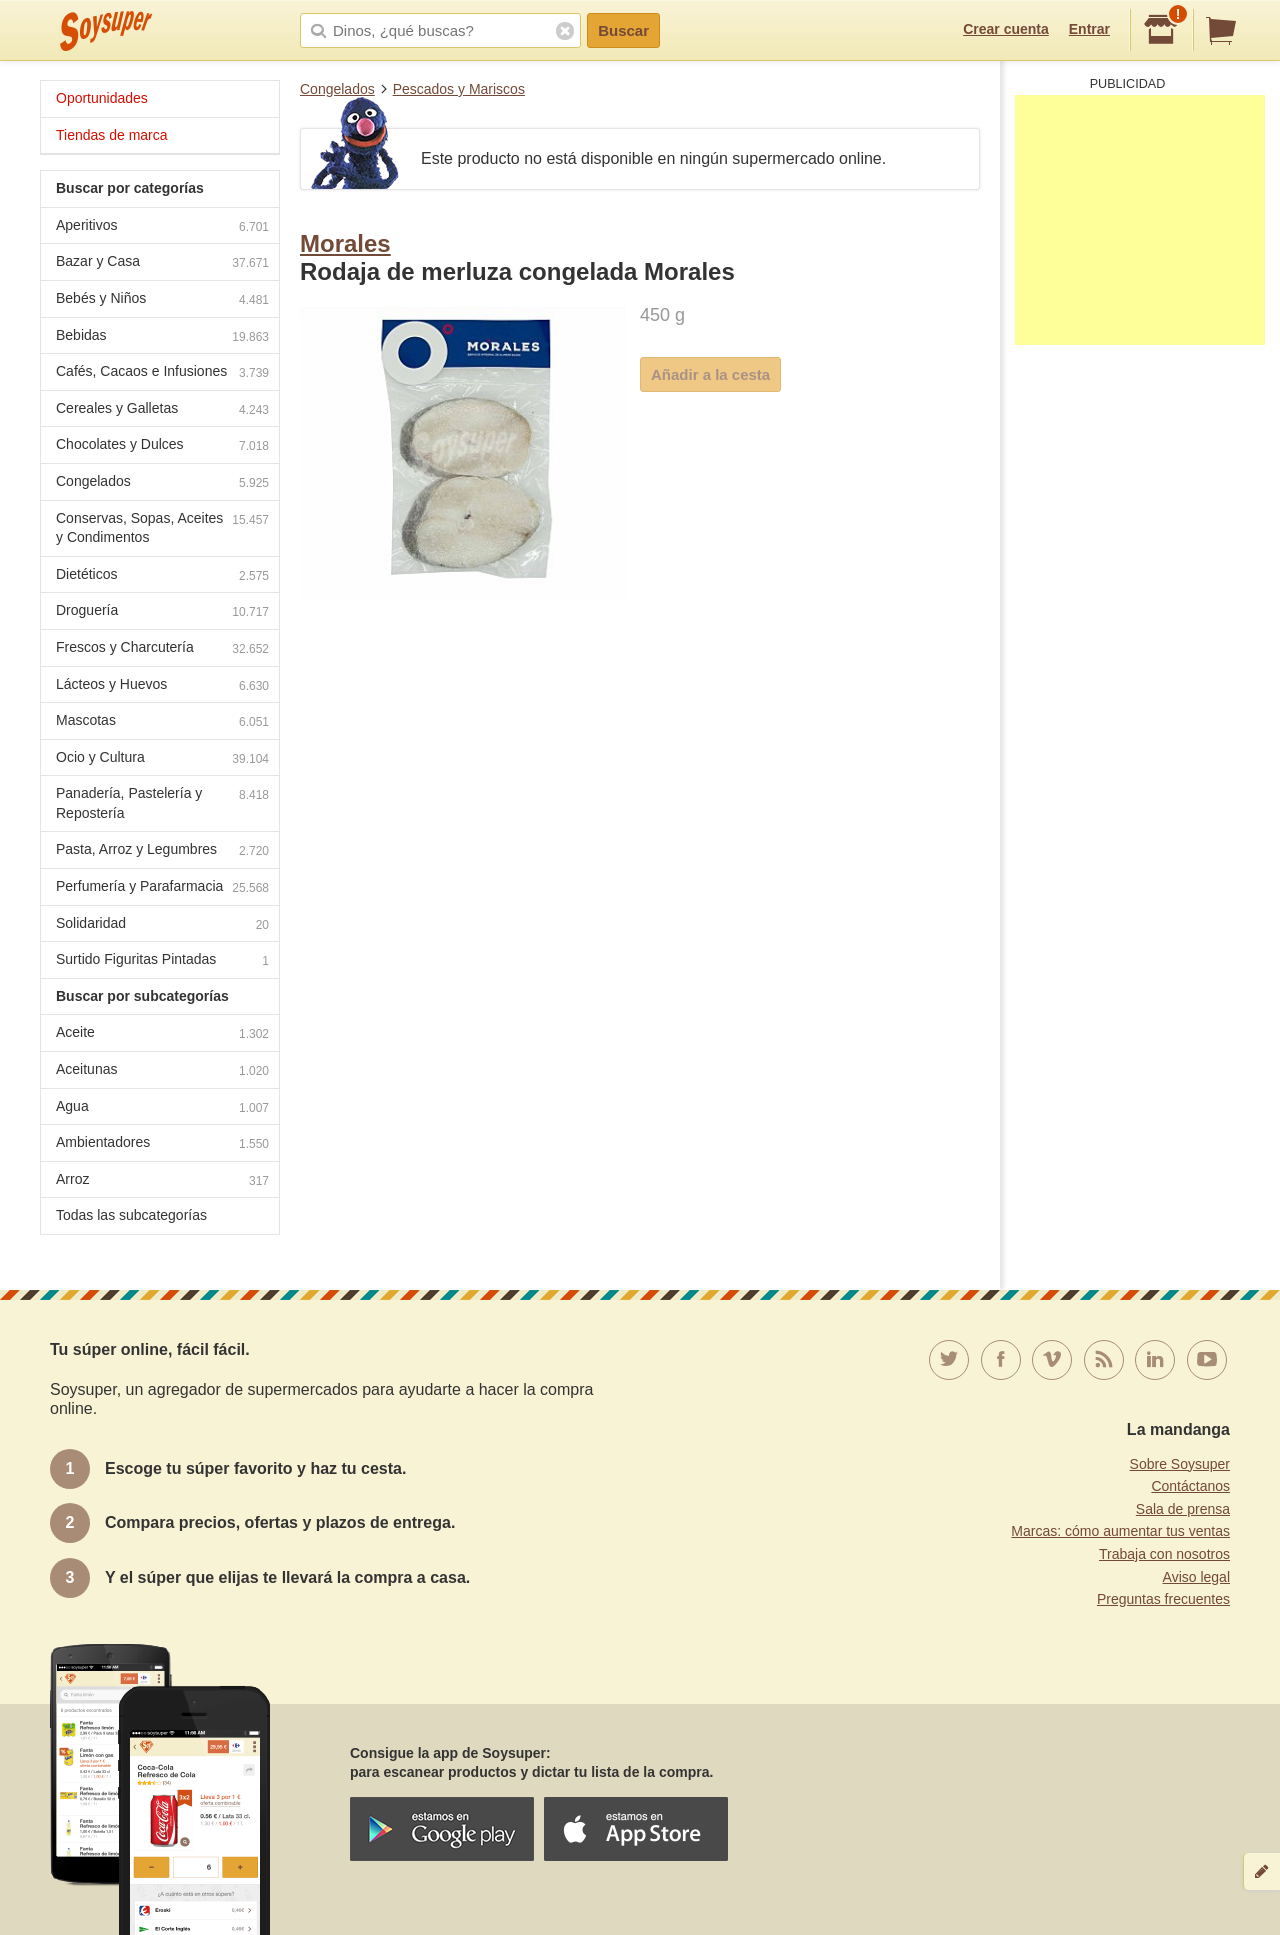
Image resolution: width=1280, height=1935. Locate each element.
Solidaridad (162, 925)
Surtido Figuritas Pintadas (162, 961)
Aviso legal (1196, 1577)
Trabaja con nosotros (1164, 1554)
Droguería (162, 612)
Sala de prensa (1183, 1509)
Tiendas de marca (112, 135)
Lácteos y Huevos (162, 686)
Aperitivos (162, 227)
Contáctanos (1190, 1486)
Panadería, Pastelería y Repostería (162, 803)
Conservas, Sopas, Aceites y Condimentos (162, 528)
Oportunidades (102, 98)
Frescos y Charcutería (162, 649)
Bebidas (162, 337)
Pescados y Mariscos (459, 89)
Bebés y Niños (162, 300)
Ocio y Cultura (162, 759)
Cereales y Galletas (162, 410)
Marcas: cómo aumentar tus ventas (1120, 1531)
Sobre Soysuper (1180, 1464)
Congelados (337, 89)
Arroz (162, 1181)
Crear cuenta (1006, 29)
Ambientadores (162, 1144)
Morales (345, 243)
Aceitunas (162, 1071)
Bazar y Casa (162, 263)
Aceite (162, 1034)
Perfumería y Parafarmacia (162, 888)
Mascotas (162, 722)
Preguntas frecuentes (1163, 1599)
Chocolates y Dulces (162, 446)
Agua (162, 1108)
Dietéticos (162, 576)
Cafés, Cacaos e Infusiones (162, 373)
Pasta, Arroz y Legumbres (162, 851)
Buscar (623, 30)
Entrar (1089, 29)
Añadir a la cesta (710, 374)
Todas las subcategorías (131, 1215)
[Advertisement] (1140, 220)
